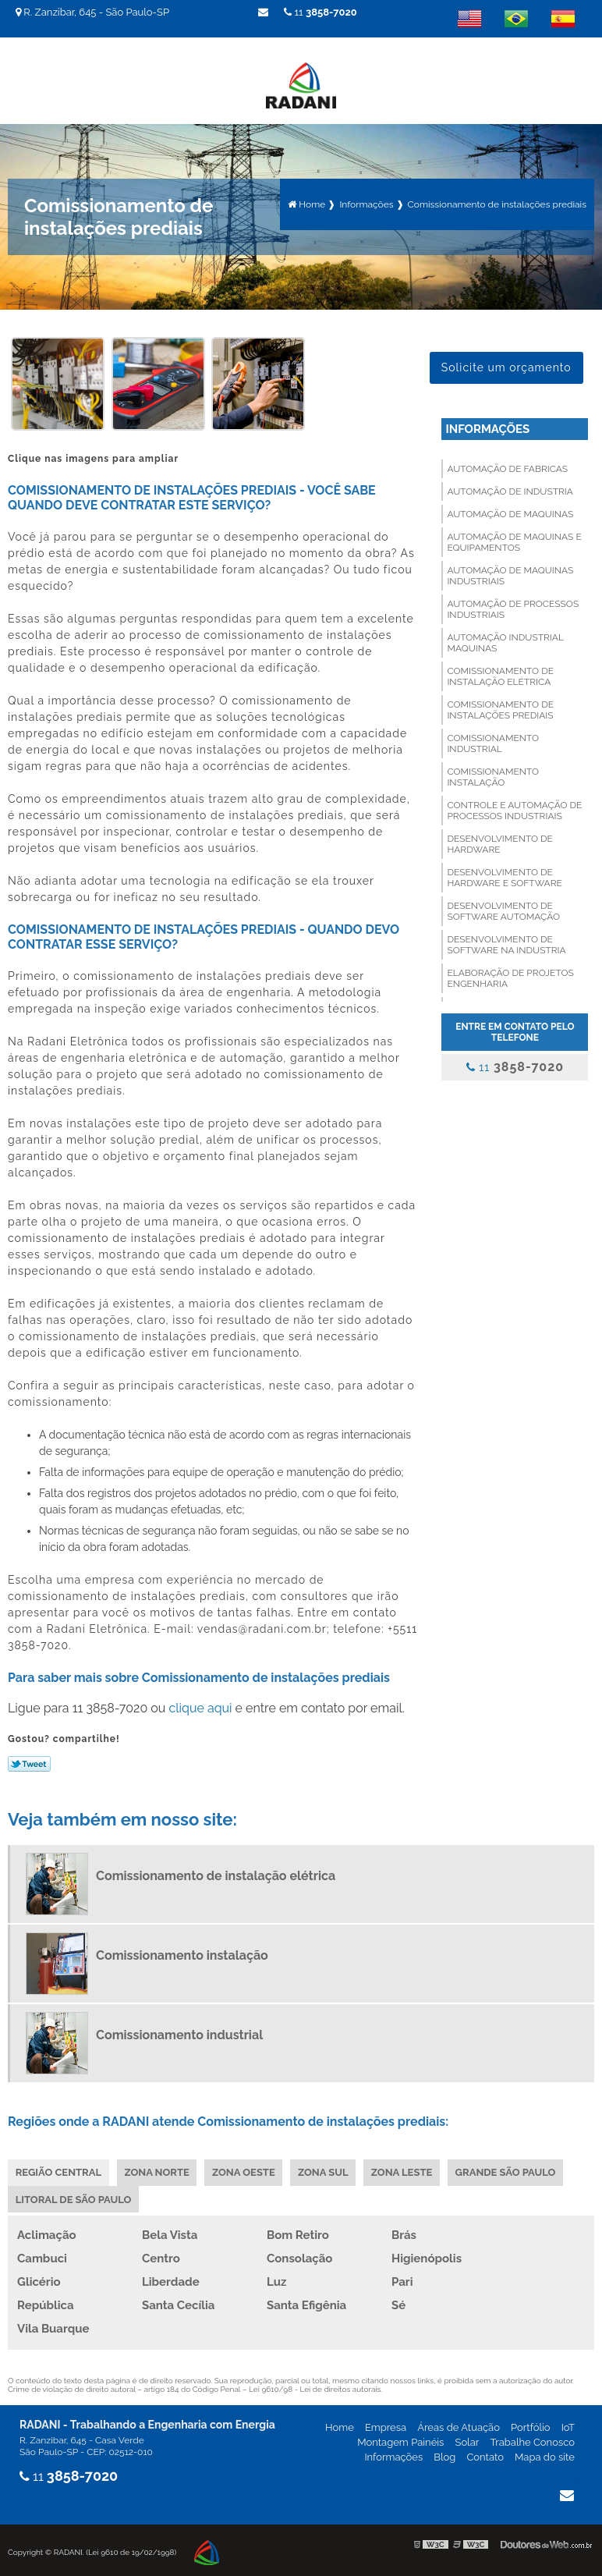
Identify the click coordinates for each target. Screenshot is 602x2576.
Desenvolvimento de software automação (503, 910)
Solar (467, 2441)
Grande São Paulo (508, 2171)
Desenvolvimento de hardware (500, 842)
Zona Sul (324, 2171)
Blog (444, 2456)
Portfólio (531, 2426)
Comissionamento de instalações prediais (500, 708)
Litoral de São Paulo (74, 2198)
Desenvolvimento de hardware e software (504, 876)
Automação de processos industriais (513, 608)
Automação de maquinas (510, 512)
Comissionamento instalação (493, 775)
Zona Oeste (245, 2171)
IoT (568, 2426)
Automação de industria (510, 489)
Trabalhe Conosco (532, 2441)
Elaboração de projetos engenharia (510, 977)
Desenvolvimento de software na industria (506, 943)
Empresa (385, 2426)
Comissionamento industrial (493, 742)
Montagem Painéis (400, 2441)
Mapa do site (545, 2456)
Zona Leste (404, 2171)
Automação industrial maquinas (505, 641)
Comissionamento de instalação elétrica (500, 675)
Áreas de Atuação (458, 2426)
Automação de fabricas (507, 467)
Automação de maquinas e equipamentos (514, 541)
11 (320, 12)
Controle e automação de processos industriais (514, 809)
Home (339, 2426)
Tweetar (29, 1761)
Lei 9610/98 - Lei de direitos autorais (315, 2388)
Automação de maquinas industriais (510, 574)
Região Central (58, 2171)
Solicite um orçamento (506, 366)
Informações (487, 427)
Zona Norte (157, 2171)
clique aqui (200, 1705)
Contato (485, 2456)
